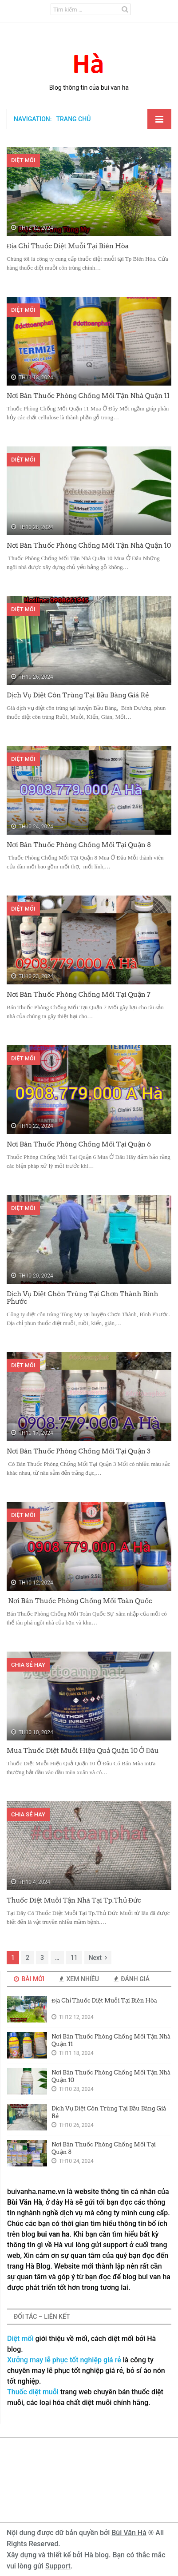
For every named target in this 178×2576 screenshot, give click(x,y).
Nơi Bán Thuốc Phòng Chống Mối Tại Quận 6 (79, 1144)
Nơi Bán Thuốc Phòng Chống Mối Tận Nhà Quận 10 (89, 545)
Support (58, 2566)
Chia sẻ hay (28, 1664)
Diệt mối (20, 2338)
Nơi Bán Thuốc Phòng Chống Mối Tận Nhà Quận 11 (88, 396)
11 (74, 1957)
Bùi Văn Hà (128, 2532)
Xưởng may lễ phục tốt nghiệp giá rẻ (64, 2360)
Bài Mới (29, 1979)
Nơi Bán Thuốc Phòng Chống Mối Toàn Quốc (79, 1601)
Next (98, 1957)
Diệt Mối (23, 160)
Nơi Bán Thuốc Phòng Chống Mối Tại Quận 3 (78, 1451)
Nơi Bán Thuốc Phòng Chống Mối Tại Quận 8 (79, 845)
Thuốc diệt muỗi (33, 2392)
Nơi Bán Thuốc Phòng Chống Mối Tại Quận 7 (78, 995)
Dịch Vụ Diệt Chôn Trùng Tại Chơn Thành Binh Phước (82, 1298)
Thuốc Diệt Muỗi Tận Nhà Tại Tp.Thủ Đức (74, 1900)
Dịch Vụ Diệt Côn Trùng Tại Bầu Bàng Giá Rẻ (78, 695)
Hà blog (96, 2555)
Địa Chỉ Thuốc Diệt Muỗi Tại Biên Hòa (68, 246)
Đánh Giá (132, 1979)
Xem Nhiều (79, 1979)
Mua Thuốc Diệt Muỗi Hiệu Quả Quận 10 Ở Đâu (83, 1751)
